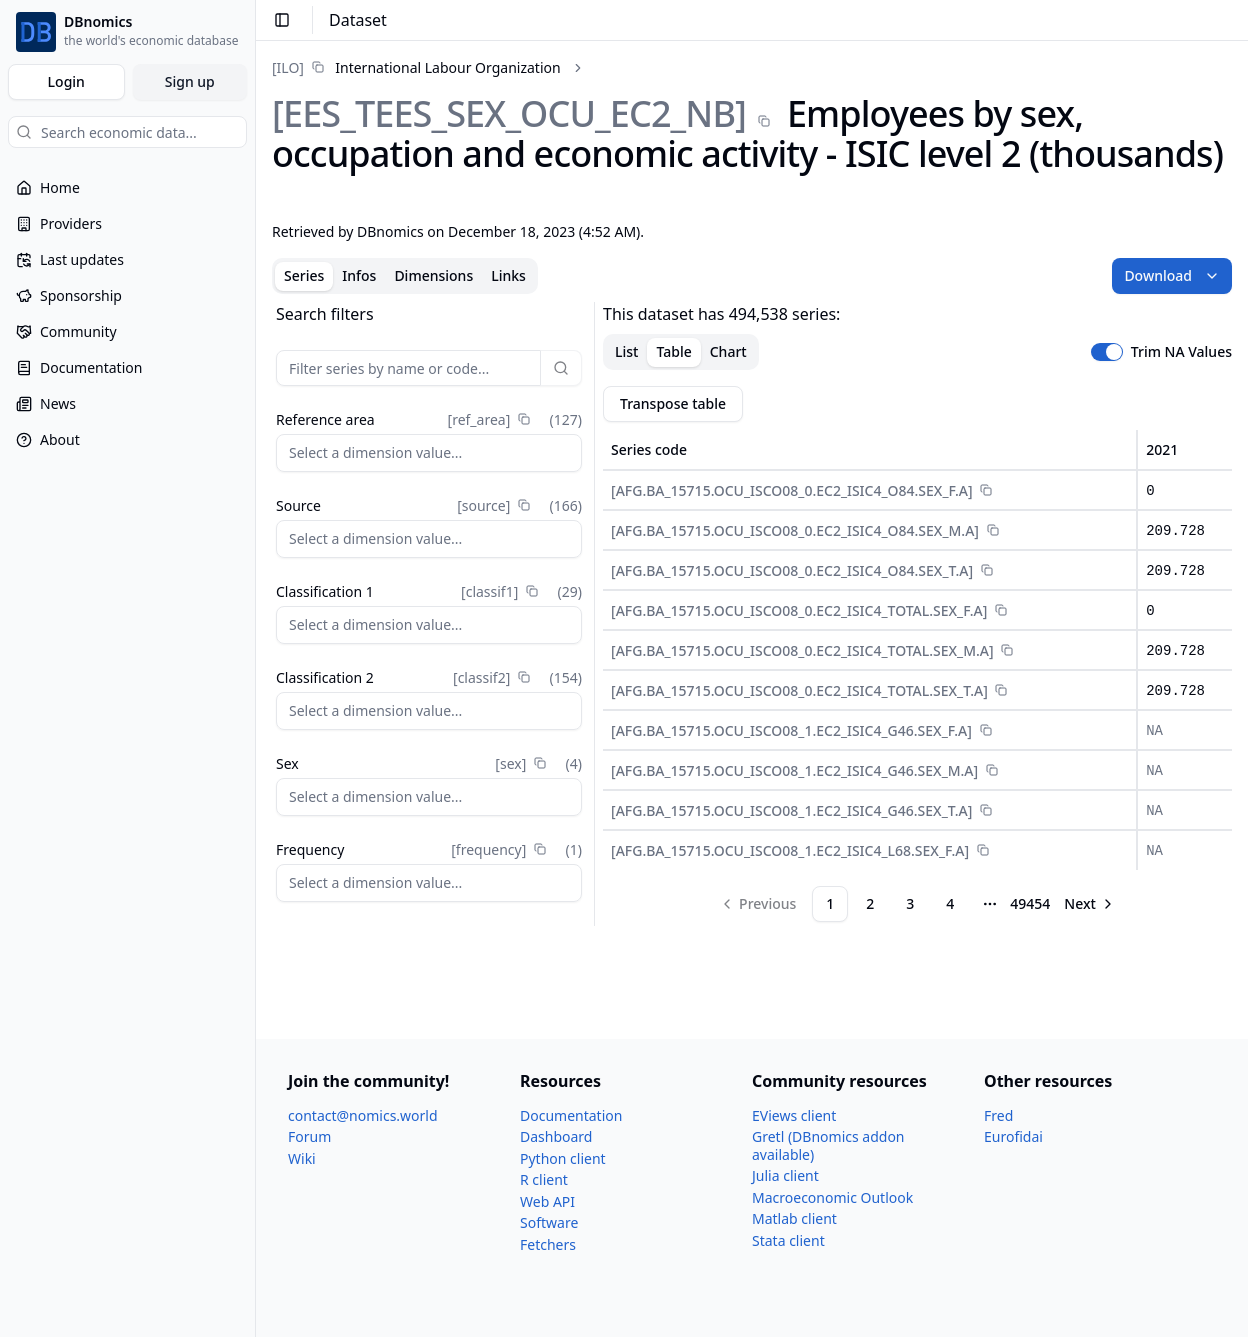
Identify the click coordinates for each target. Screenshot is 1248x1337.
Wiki (302, 1158)
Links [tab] (508, 275)
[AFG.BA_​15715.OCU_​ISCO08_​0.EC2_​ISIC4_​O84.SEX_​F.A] (792, 490)
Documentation (571, 1115)
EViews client (794, 1115)
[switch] (1107, 352)
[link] (416, 67)
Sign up (190, 81)
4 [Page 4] (950, 903)
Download (1172, 275)
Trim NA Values (1181, 352)
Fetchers (548, 1244)
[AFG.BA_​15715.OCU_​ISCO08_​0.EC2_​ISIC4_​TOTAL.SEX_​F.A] (799, 610)
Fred (998, 1115)
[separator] (594, 614)
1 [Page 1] (830, 903)
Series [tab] (304, 275)
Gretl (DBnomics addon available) (828, 1145)
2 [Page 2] (870, 903)
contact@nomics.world (363, 1115)
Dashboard (556, 1136)
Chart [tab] (728, 351)
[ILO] (288, 67)
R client (544, 1179)
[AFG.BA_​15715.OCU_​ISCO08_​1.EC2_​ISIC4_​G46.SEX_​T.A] (791, 810)
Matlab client (794, 1218)
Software (549, 1222)
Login (66, 81)
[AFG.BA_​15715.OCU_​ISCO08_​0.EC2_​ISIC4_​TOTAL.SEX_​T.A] (799, 690)
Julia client (785, 1175)
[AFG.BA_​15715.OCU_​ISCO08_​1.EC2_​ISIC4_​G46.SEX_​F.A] (791, 730)
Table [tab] (673, 351)
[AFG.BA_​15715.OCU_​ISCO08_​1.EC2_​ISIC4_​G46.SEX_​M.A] (794, 770)
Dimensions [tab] (433, 275)
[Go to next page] (1090, 904)
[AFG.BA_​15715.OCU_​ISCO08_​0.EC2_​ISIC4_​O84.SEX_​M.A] (795, 530)
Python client (563, 1158)
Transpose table (673, 403)
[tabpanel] (752, 614)
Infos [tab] (359, 275)
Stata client (788, 1240)
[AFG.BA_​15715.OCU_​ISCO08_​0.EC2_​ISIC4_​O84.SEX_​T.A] (792, 570)
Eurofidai (1013, 1136)
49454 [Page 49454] (1030, 903)
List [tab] (626, 351)
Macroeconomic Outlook (832, 1197)
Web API (547, 1201)
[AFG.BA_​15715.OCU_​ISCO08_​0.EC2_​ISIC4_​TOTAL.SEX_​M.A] (802, 650)
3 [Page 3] (910, 903)
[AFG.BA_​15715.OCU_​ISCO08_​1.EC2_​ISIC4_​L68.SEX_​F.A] (790, 850)
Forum (309, 1136)
